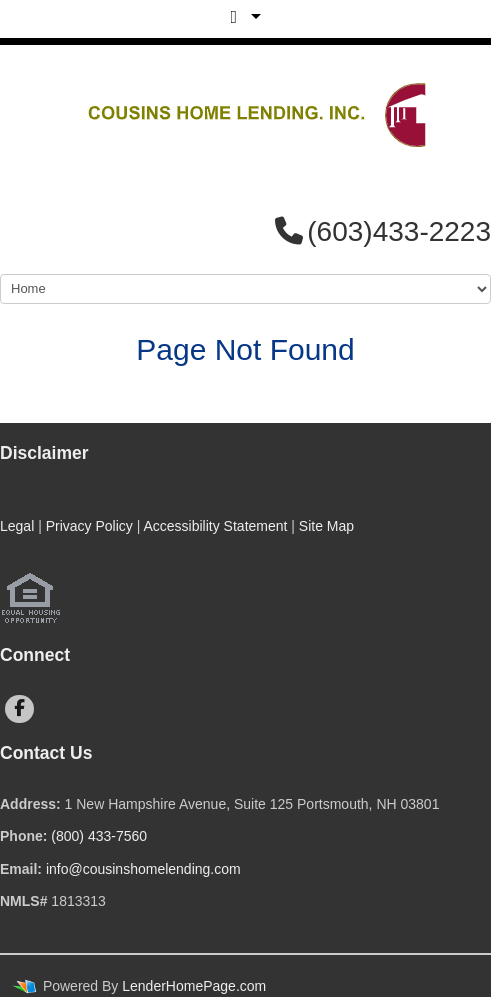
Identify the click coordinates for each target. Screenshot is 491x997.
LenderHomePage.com (194, 986)
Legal (17, 526)
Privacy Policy (89, 526)
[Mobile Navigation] (245, 289)
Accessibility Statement (215, 526)
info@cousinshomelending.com (143, 869)
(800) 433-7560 (99, 836)
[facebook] (19, 709)
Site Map (326, 526)
